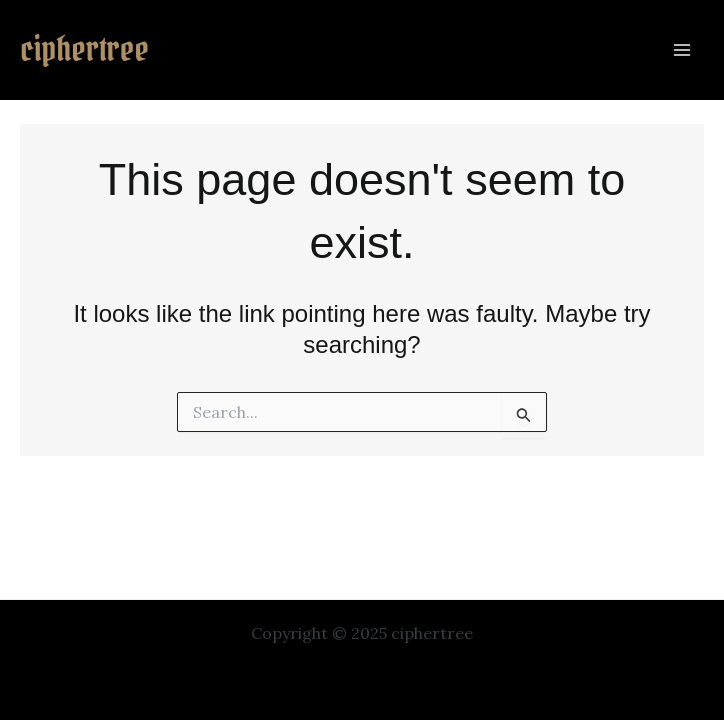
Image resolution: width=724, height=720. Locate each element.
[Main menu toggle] (682, 50)
